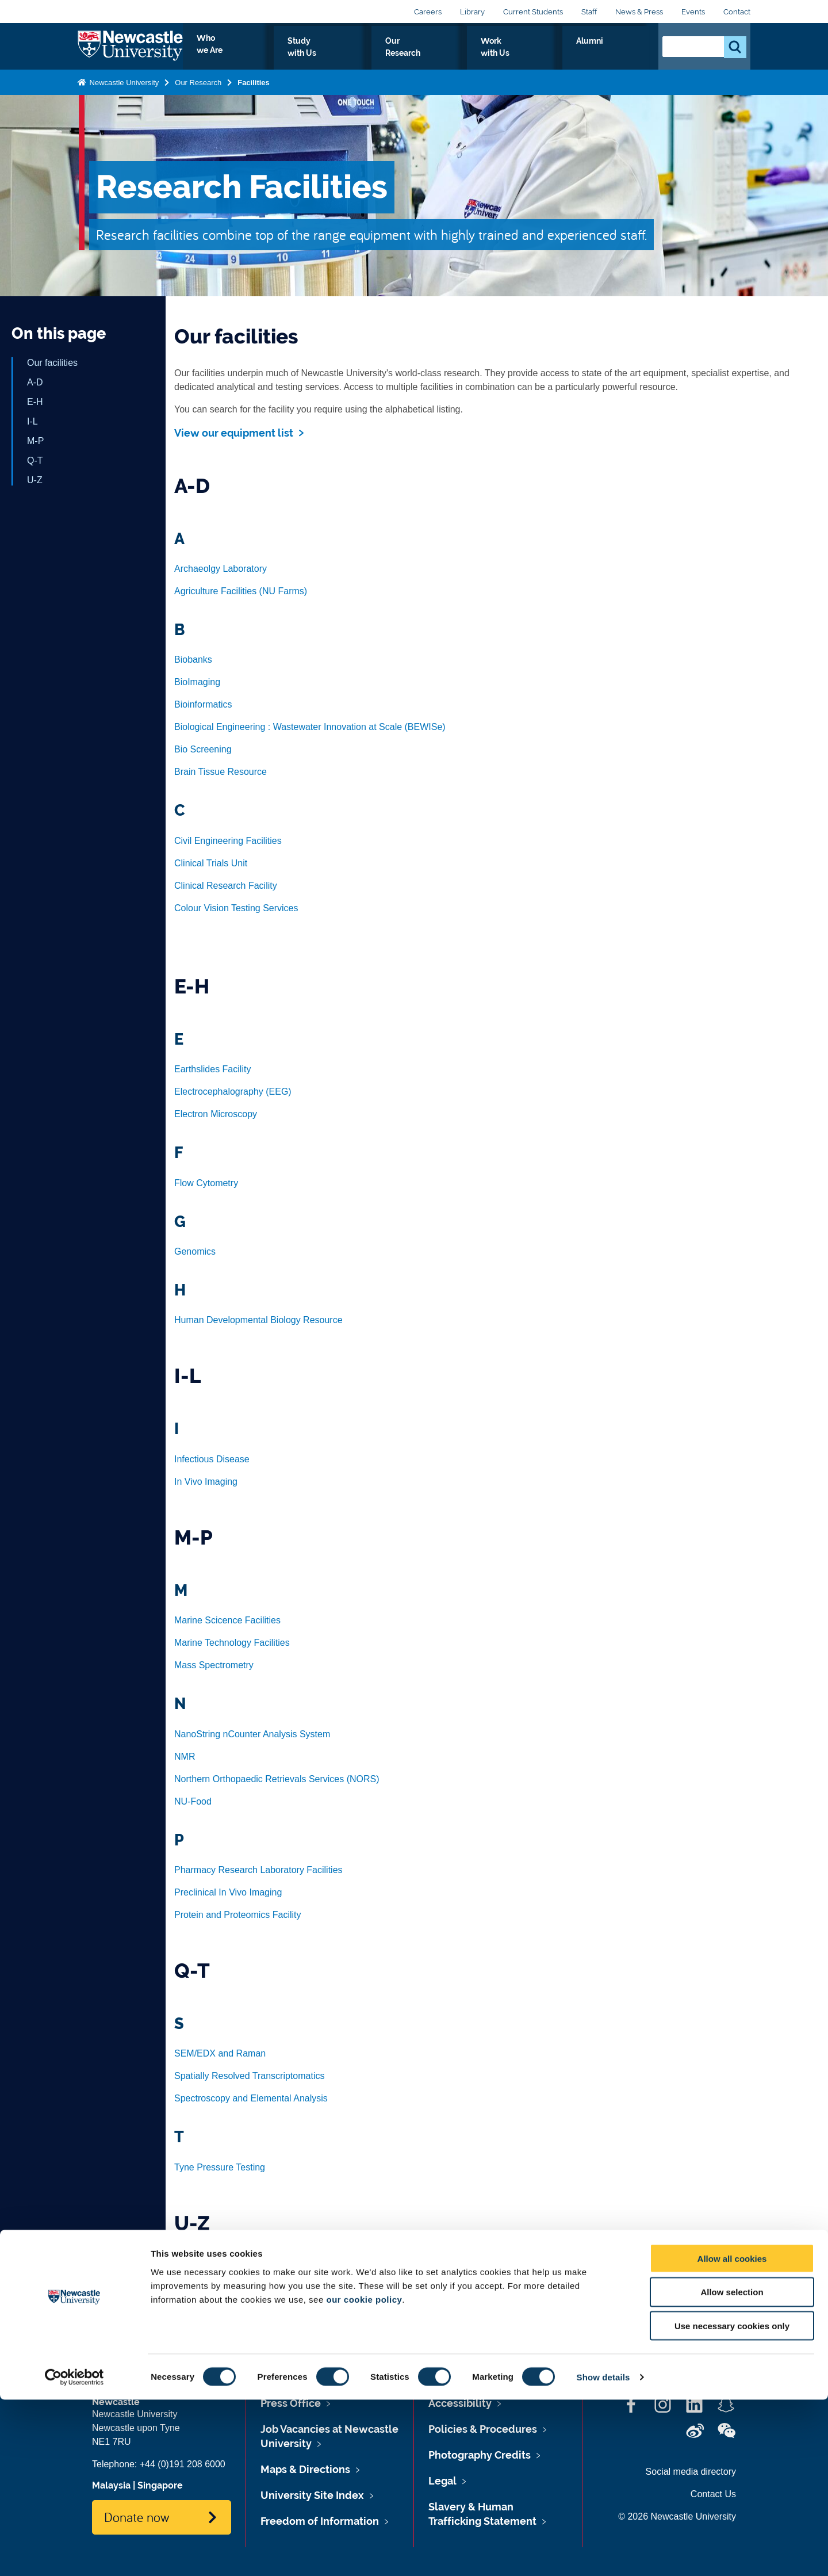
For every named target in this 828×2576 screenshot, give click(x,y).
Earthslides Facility (212, 1069)
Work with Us (560, 54)
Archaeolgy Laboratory (220, 569)
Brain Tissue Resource (220, 772)
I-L (32, 421)
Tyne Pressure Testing (219, 2167)
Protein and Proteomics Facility (237, 1915)
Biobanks (193, 659)
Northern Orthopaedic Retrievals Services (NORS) (276, 1779)
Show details (603, 2553)
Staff (589, 11)
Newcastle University (123, 92)
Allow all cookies (732, 2435)
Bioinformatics (203, 704)
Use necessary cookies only (731, 2503)
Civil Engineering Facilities (228, 841)
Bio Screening (203, 749)
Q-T (35, 460)
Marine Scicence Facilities (227, 1620)
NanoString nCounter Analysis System (252, 1734)
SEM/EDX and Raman (220, 2053)
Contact (736, 11)
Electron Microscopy (215, 1114)
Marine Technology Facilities (232, 1643)
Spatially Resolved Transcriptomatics (249, 2076)
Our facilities (52, 363)
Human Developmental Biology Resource (258, 1320)
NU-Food (193, 1801)
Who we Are (325, 54)
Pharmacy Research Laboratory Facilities (258, 1870)
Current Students (533, 11)
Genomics (195, 1251)
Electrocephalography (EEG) (233, 1091)
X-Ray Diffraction (209, 2306)
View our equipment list (233, 433)
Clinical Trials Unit (210, 863)
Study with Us (402, 54)
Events (693, 11)
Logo (130, 51)
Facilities (253, 92)
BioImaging (197, 682)
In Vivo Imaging (205, 1481)
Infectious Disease (212, 1459)
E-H (35, 402)
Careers (428, 11)
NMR (184, 1756)
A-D (35, 382)
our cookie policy (364, 2476)
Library (472, 11)
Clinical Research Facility (225, 885)
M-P (35, 441)
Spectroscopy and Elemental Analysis (251, 2098)
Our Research (481, 54)
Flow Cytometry (206, 1183)
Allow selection (731, 2469)
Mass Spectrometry (214, 1665)
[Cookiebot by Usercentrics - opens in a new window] (74, 2553)
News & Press (639, 11)
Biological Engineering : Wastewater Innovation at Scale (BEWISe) (310, 727)
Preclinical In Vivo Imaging (228, 1892)
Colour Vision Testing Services (236, 908)
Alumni (624, 54)
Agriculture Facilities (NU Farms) (240, 591)
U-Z (35, 480)
